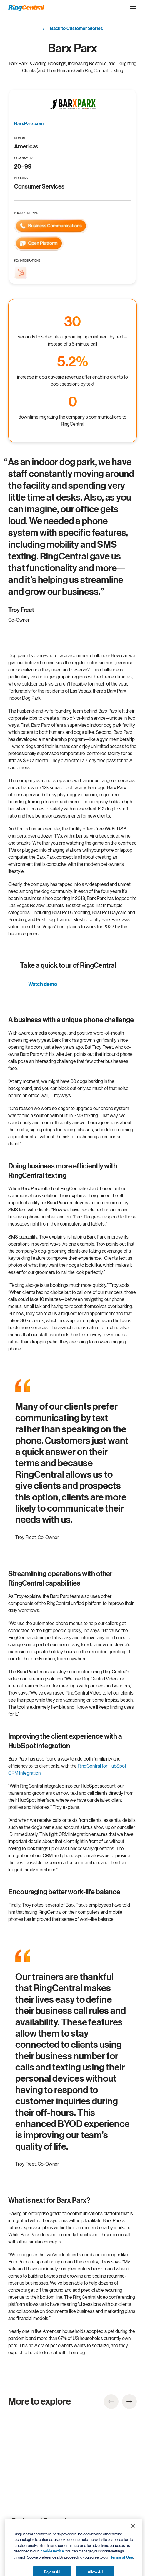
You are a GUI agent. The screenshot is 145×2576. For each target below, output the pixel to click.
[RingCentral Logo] (26, 8)
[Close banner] (132, 2537)
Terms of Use (122, 2569)
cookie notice (52, 2563)
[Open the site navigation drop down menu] (133, 8)
